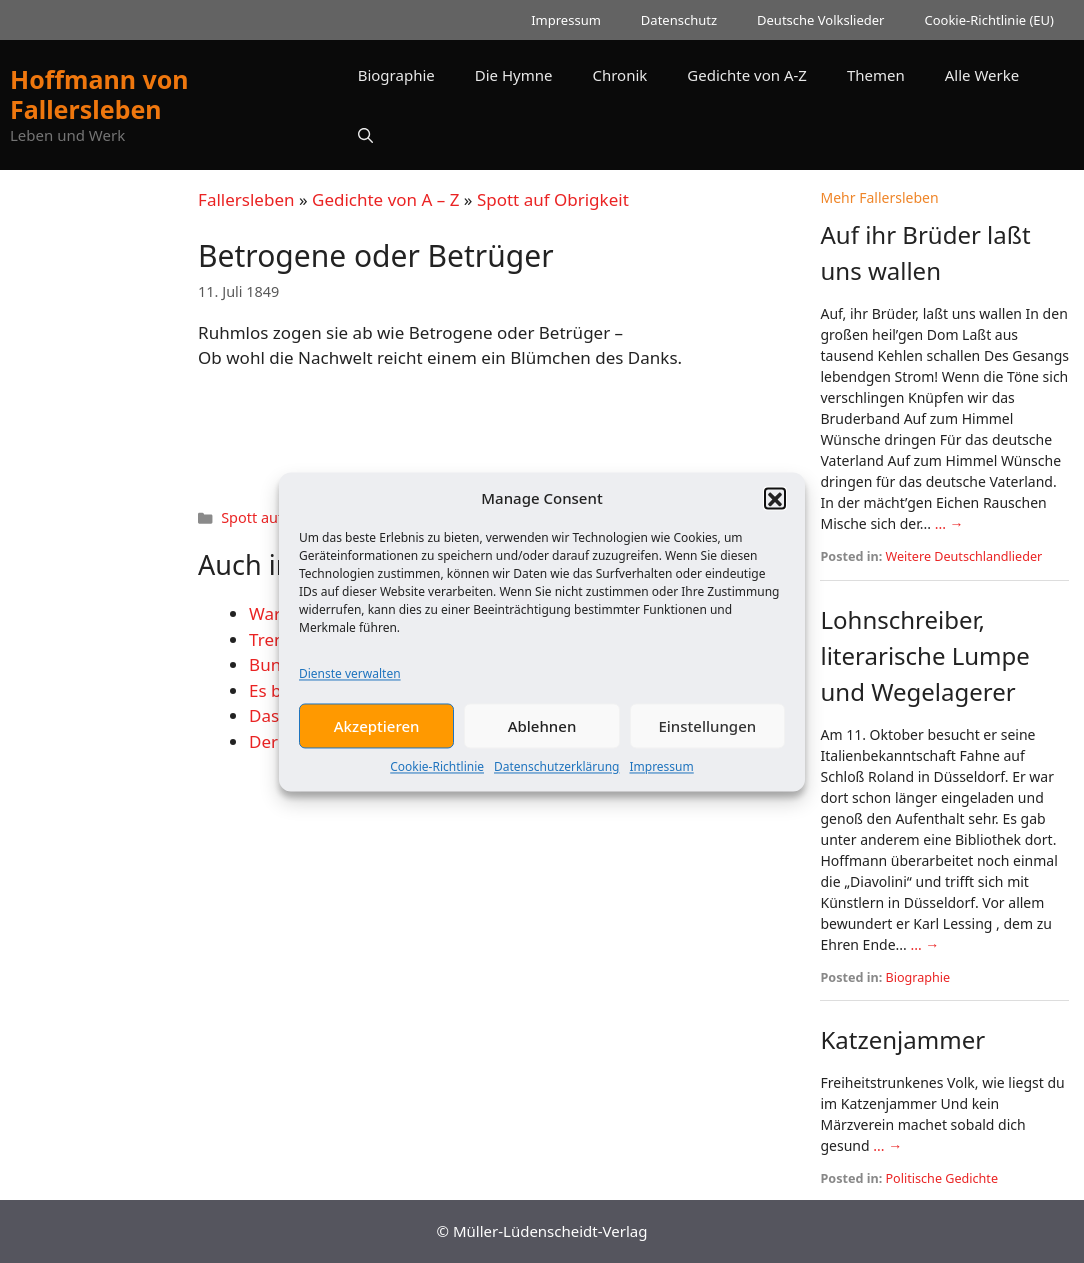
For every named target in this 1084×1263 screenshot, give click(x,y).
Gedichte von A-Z (747, 75)
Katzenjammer (902, 1039)
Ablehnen (542, 739)
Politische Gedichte (942, 1178)
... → (949, 523)
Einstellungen (707, 739)
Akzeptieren (377, 739)
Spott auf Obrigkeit (553, 199)
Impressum (661, 779)
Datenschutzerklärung (556, 779)
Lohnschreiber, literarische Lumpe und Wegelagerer (924, 655)
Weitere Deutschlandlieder (964, 556)
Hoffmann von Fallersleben (99, 94)
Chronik (619, 75)
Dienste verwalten (350, 686)
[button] (775, 511)
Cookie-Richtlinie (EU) (989, 20)
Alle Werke (982, 75)
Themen (876, 75)
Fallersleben (246, 199)
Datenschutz (679, 20)
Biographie (396, 75)
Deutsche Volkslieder (820, 20)
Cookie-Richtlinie (437, 779)
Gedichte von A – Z (385, 199)
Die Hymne (514, 75)
